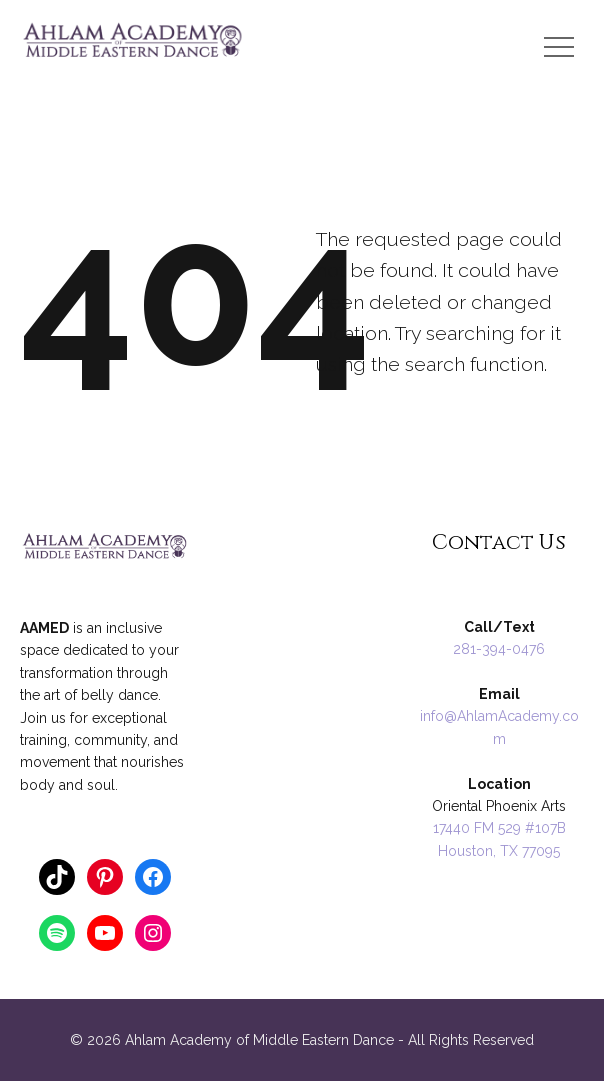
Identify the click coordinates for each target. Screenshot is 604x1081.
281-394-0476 (499, 649)
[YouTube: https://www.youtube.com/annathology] (105, 933)
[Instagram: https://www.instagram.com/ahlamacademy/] (153, 933)
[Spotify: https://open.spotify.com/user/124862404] (57, 933)
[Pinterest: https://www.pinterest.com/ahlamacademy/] (105, 877)
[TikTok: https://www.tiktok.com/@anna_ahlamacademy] (57, 877)
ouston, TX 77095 (504, 851)
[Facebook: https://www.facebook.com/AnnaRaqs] (153, 877)
